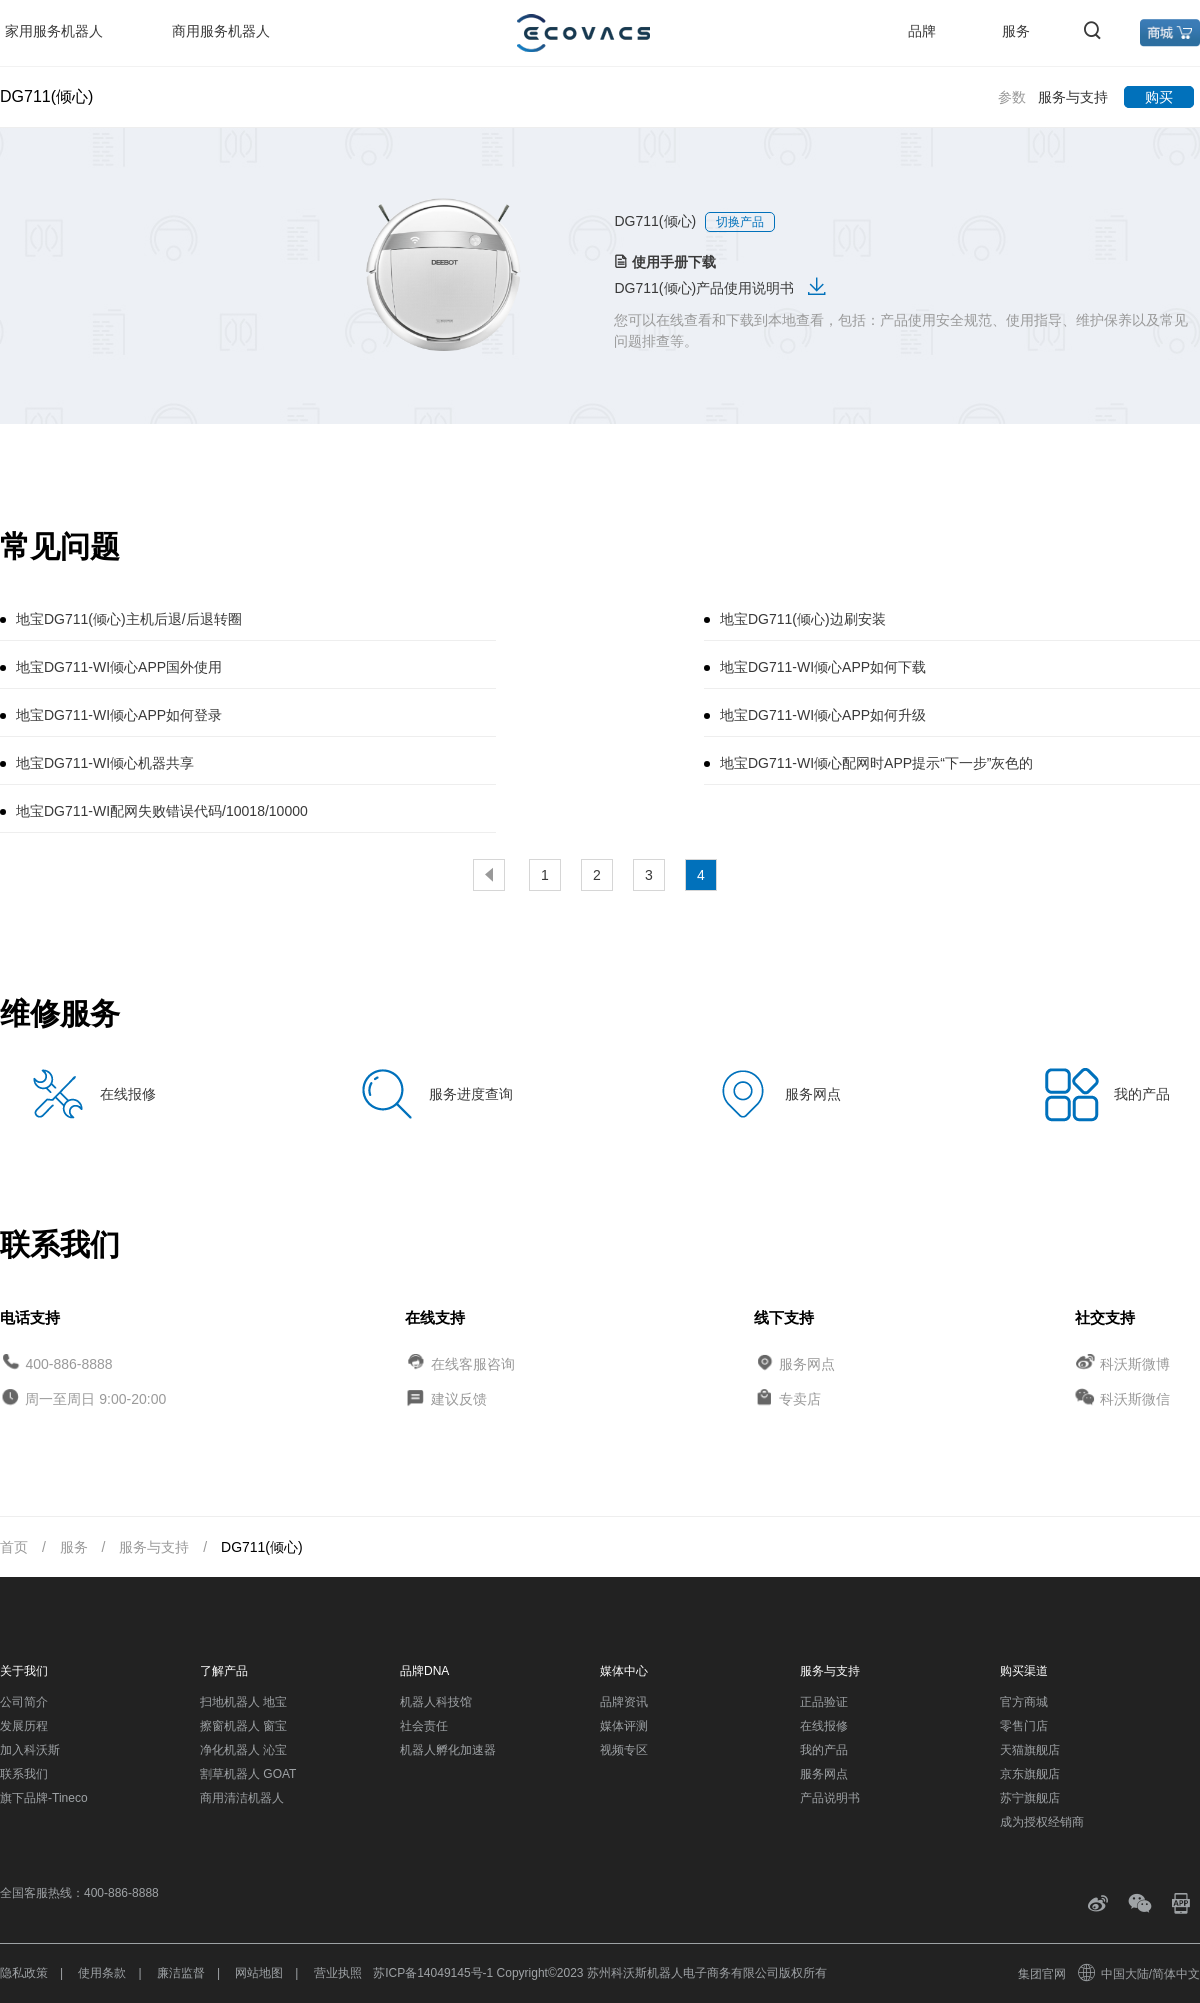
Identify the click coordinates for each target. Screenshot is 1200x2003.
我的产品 (824, 1750)
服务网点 (807, 1363)
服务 (1016, 31)
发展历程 (24, 1726)
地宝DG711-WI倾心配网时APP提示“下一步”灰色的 (876, 763)
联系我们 (24, 1774)
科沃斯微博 (1135, 1363)
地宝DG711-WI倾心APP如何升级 (823, 715)
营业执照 (338, 1973)
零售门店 (1024, 1726)
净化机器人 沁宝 (243, 1750)
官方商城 (1024, 1702)
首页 (14, 1547)
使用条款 (102, 1973)
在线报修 (824, 1726)
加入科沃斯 (30, 1750)
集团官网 (1042, 1974)
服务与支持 (1073, 97)
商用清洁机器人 (242, 1798)
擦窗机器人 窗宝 (243, 1726)
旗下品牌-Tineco (44, 1798)
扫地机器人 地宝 (243, 1702)
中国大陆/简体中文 (1140, 1974)
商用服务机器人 (221, 31)
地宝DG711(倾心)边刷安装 (803, 619)
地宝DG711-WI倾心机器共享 (105, 763)
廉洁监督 (181, 1973)
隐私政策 (24, 1973)
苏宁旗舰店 (1030, 1798)
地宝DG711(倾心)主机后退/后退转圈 (129, 619)
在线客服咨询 (473, 1363)
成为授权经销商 (1042, 1822)
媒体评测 (624, 1726)
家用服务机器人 (54, 31)
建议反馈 (459, 1399)
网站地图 (259, 1973)
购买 (1159, 97)
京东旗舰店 (1030, 1774)
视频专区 (624, 1750)
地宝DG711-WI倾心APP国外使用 (119, 667)
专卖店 (800, 1399)
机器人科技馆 (436, 1702)
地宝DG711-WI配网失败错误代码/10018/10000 (162, 811)
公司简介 (24, 1702)
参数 (1012, 97)
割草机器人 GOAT (248, 1774)
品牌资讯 (624, 1702)
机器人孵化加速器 (448, 1750)
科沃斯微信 (1135, 1399)
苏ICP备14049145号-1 (433, 1973)
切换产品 (740, 222)
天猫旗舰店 (1030, 1750)
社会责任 (424, 1726)
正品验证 (824, 1702)
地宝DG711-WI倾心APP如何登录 (119, 715)
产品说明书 (830, 1798)
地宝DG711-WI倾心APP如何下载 (823, 667)
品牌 (922, 31)
